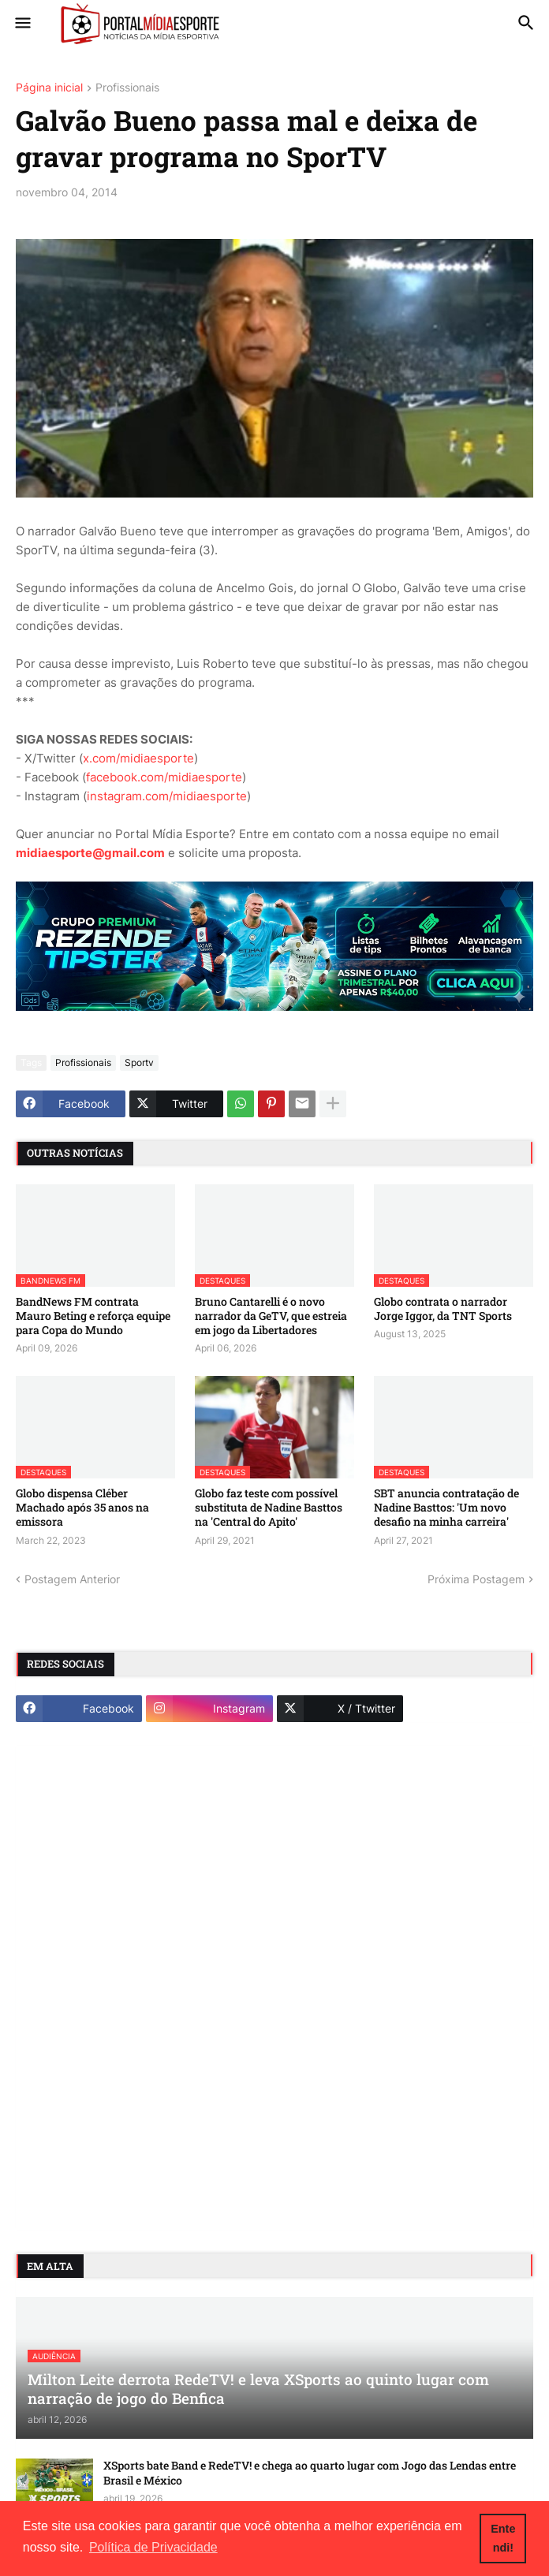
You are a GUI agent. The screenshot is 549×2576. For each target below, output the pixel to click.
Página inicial (49, 88)
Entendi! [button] (503, 2538)
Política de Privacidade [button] (153, 2547)
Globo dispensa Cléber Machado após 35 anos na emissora (82, 1507)
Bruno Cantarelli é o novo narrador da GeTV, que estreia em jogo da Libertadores (271, 1316)
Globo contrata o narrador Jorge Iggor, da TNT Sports (443, 1309)
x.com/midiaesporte (138, 758)
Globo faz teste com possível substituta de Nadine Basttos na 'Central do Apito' (268, 1507)
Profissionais (127, 88)
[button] (21, 23)
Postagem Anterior (72, 1579)
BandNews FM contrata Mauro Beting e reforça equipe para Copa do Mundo (93, 1316)
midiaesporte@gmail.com (90, 852)
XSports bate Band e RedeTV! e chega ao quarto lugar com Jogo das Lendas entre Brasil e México (309, 2473)
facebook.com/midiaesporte (164, 777)
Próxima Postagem (476, 1579)
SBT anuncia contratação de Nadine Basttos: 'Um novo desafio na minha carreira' (446, 1507)
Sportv (139, 1062)
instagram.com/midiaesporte (167, 795)
